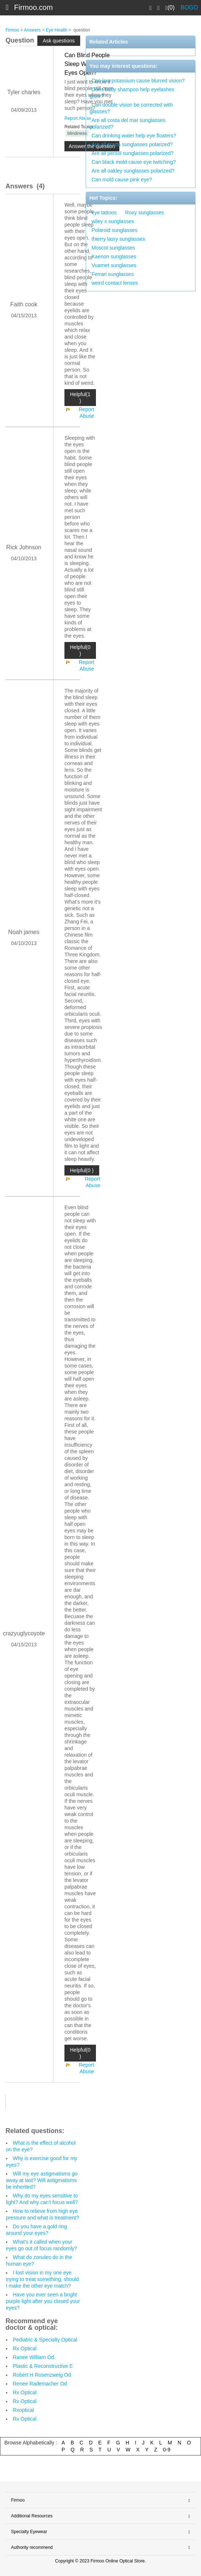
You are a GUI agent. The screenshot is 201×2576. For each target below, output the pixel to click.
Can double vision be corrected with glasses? (131, 108)
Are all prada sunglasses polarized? (132, 144)
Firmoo (12, 30)
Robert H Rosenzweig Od (42, 2375)
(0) (170, 7)
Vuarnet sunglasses (114, 265)
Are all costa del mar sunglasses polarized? (127, 123)
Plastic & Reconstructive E (43, 2366)
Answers (32, 30)
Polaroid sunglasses (114, 230)
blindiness (77, 133)
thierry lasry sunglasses (118, 239)
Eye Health (56, 30)
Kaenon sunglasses (114, 256)
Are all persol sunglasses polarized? (133, 153)
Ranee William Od (33, 2357)
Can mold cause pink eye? (122, 179)
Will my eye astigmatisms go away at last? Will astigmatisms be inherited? (42, 2180)
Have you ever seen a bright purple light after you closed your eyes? (43, 2301)
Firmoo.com (33, 7)
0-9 (166, 2450)
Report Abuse (77, 118)
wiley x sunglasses (113, 221)
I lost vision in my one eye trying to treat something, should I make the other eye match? (42, 2279)
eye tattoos (104, 212)
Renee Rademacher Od (40, 2384)
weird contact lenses (115, 283)
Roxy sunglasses (144, 212)
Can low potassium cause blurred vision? (138, 81)
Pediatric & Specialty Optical (45, 2340)
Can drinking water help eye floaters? (134, 136)
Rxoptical (23, 2410)
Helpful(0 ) (80, 650)
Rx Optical (25, 2348)
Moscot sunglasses (113, 248)
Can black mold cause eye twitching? (134, 162)
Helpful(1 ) (80, 397)
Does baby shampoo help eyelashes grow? (132, 92)
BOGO (189, 7)
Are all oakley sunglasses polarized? (133, 171)
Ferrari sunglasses (113, 274)
